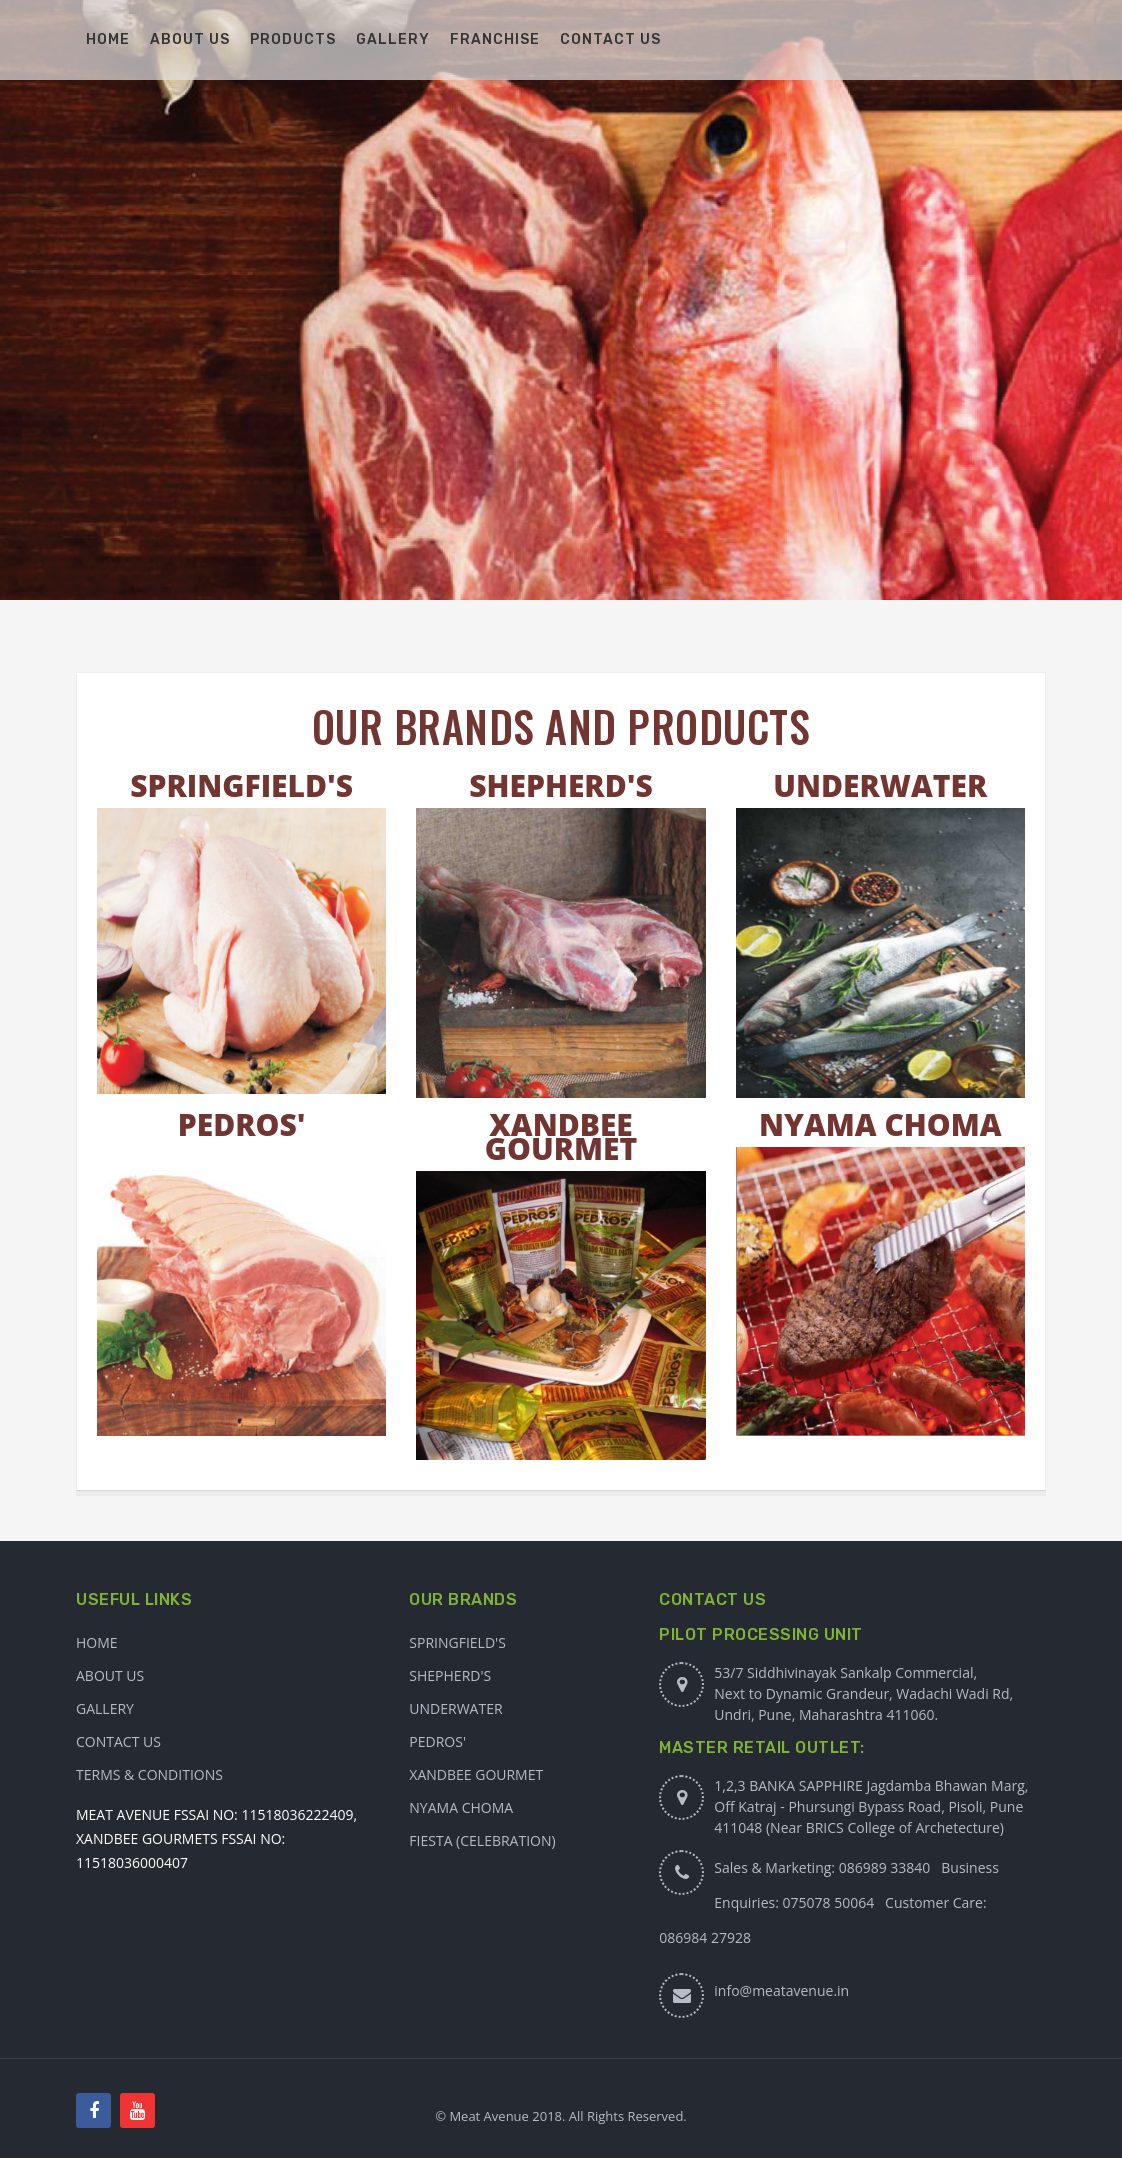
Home (97, 1642)
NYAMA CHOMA (880, 1124)
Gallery (105, 1708)
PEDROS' (242, 1124)
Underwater (455, 1708)
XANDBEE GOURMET (561, 1136)
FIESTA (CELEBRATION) (482, 1840)
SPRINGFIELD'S (241, 785)
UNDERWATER (880, 785)
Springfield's (457, 1642)
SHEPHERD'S (561, 785)
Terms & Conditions (149, 1774)
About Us (110, 1675)
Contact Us (118, 1741)
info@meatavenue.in (781, 1990)
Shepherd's (450, 1675)
